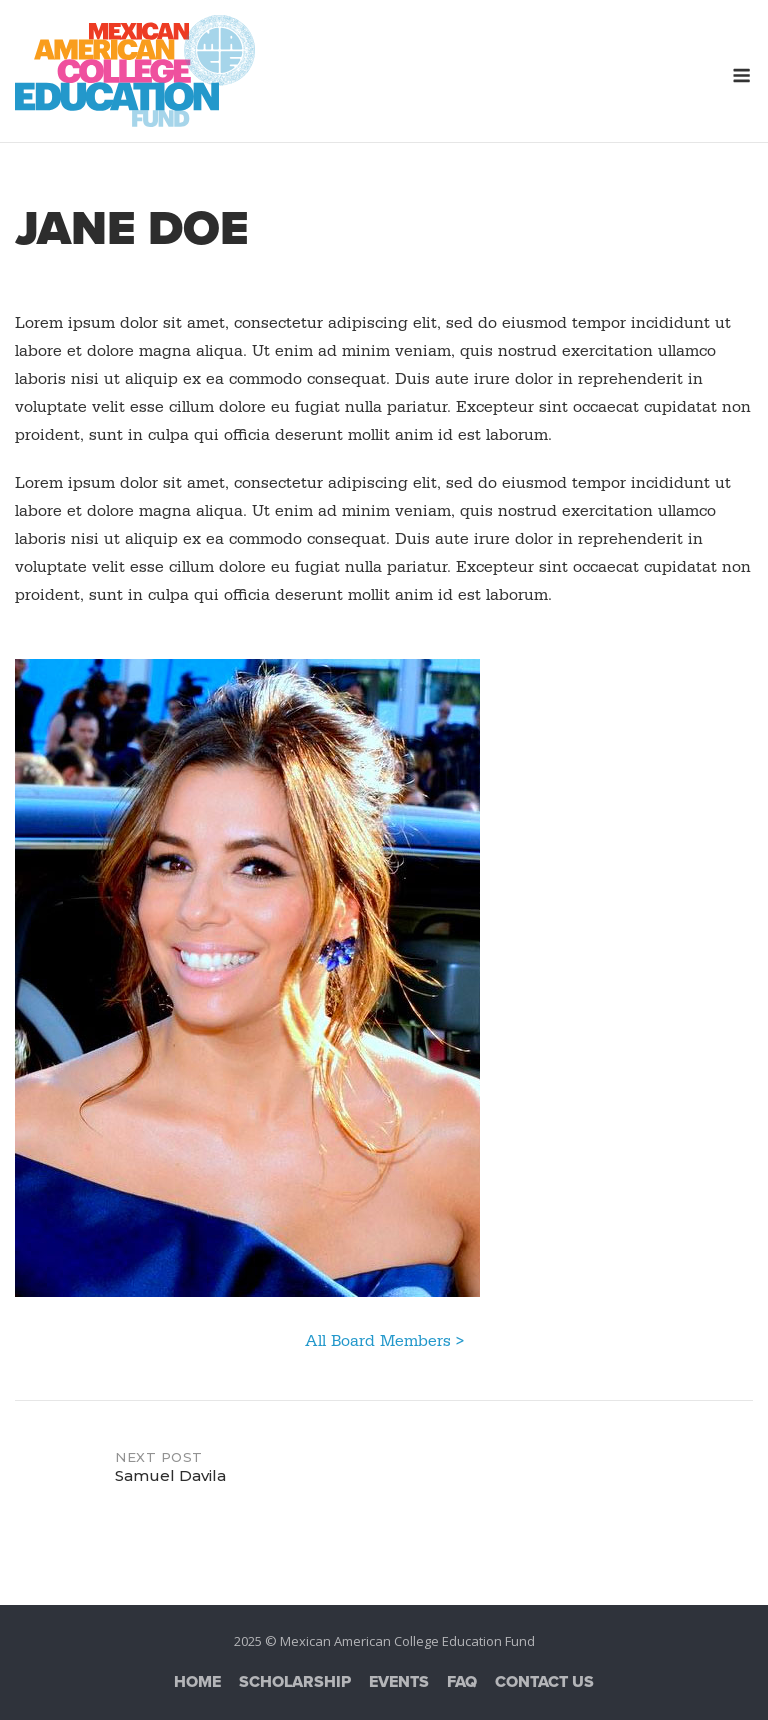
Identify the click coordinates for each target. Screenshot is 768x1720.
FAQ (462, 1681)
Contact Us (544, 1681)
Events (399, 1681)
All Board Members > (384, 1341)
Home (197, 1681)
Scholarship (295, 1681)
